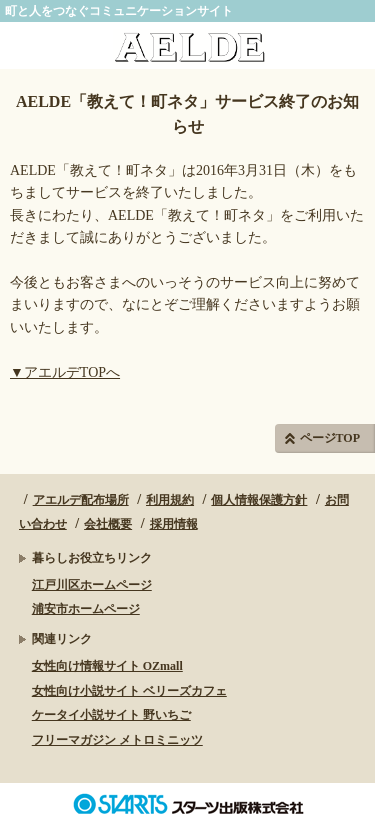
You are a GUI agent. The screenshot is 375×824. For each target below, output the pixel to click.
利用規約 (170, 500)
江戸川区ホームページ (92, 585)
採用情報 (174, 524)
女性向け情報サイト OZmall (107, 666)
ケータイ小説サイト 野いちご (111, 715)
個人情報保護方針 (259, 500)
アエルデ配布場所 (81, 500)
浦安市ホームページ (86, 609)
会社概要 (108, 524)
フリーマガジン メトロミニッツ (117, 740)
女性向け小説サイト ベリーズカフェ (129, 691)
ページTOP (330, 438)
